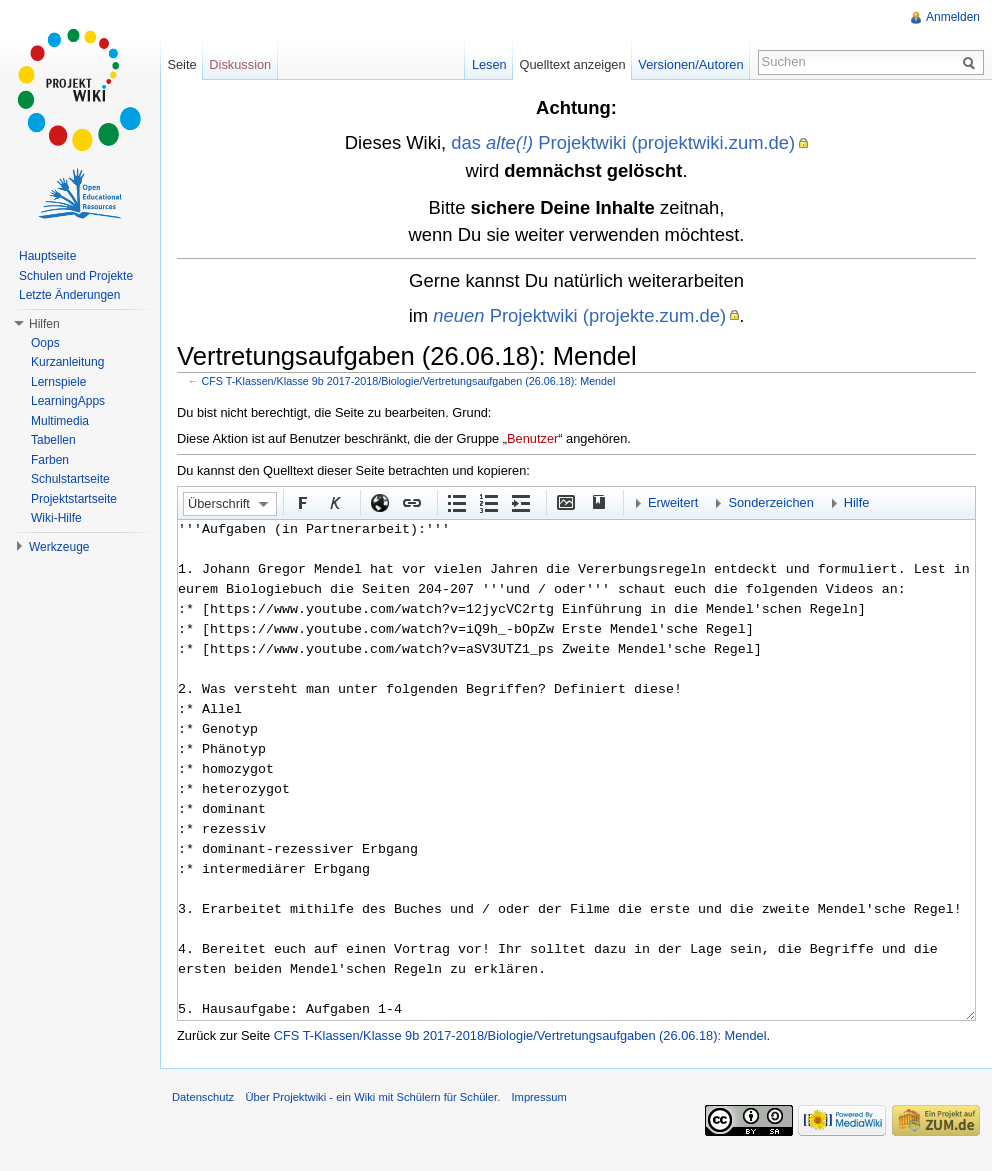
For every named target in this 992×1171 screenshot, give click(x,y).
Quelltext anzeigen (573, 64)
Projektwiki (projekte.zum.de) (579, 315)
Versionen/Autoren (690, 64)
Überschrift (219, 503)
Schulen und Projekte (76, 276)
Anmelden (953, 17)
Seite (181, 64)
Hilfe (857, 502)
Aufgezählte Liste (456, 502)
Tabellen (53, 440)
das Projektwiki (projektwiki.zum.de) (623, 142)
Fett (302, 502)
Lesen (489, 64)
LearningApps (68, 401)
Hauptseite (47, 256)
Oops (45, 343)
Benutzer (532, 438)
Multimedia (60, 421)
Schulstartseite (70, 479)
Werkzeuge (59, 547)
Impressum (538, 1097)
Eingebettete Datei (565, 502)
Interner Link (411, 502)
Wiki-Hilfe (56, 518)
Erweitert (673, 502)
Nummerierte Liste (488, 502)
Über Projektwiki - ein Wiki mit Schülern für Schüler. (372, 1097)
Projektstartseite (74, 499)
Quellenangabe (597, 502)
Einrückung (520, 502)
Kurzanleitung (67, 362)
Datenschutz (203, 1097)
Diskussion (240, 64)
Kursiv (334, 502)
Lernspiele (58, 382)
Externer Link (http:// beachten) (379, 502)
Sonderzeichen (770, 502)
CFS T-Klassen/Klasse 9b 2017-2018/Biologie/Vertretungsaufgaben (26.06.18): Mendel (409, 381)
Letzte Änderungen (69, 295)
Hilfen (44, 324)
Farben (50, 460)
